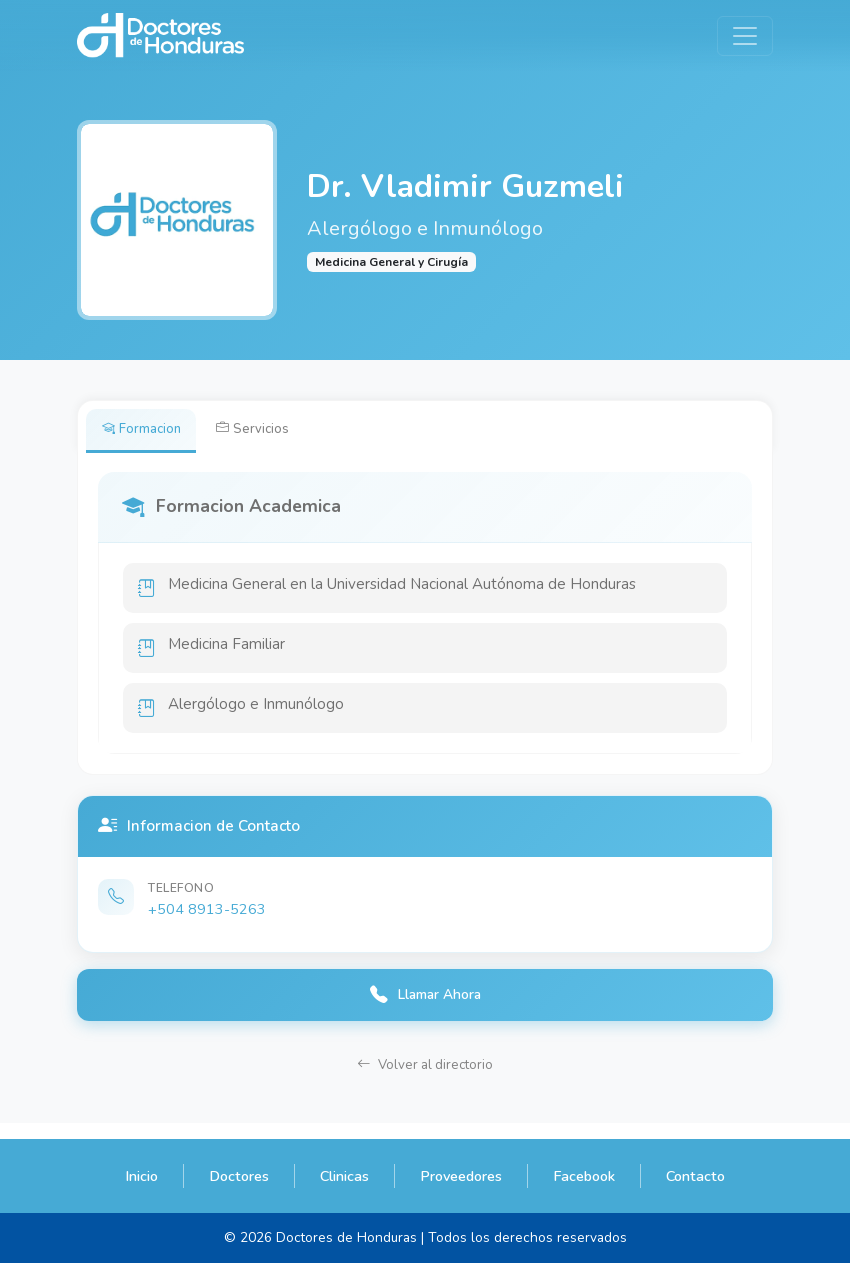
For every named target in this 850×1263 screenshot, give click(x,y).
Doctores (239, 1176)
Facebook (584, 1176)
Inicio (141, 1176)
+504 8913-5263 (207, 920)
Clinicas (344, 1176)
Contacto (695, 1176)
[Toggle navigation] (745, 36)
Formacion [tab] (145, 431)
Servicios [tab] (264, 431)
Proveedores (461, 1176)
